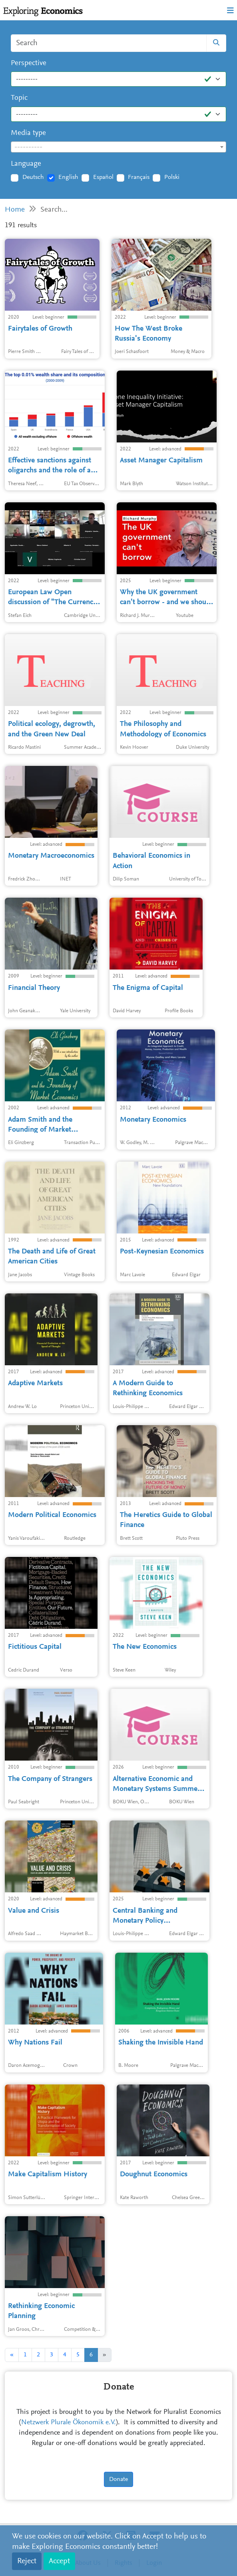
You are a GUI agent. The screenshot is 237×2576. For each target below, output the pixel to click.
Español (103, 177)
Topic (19, 98)
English (68, 177)
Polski (171, 177)
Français (138, 177)
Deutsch (33, 177)
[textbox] (118, 147)
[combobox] (118, 147)
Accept (59, 2561)
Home (15, 210)
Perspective (28, 63)
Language (26, 164)
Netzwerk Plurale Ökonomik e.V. (68, 2422)
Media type (28, 133)
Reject (26, 2561)
